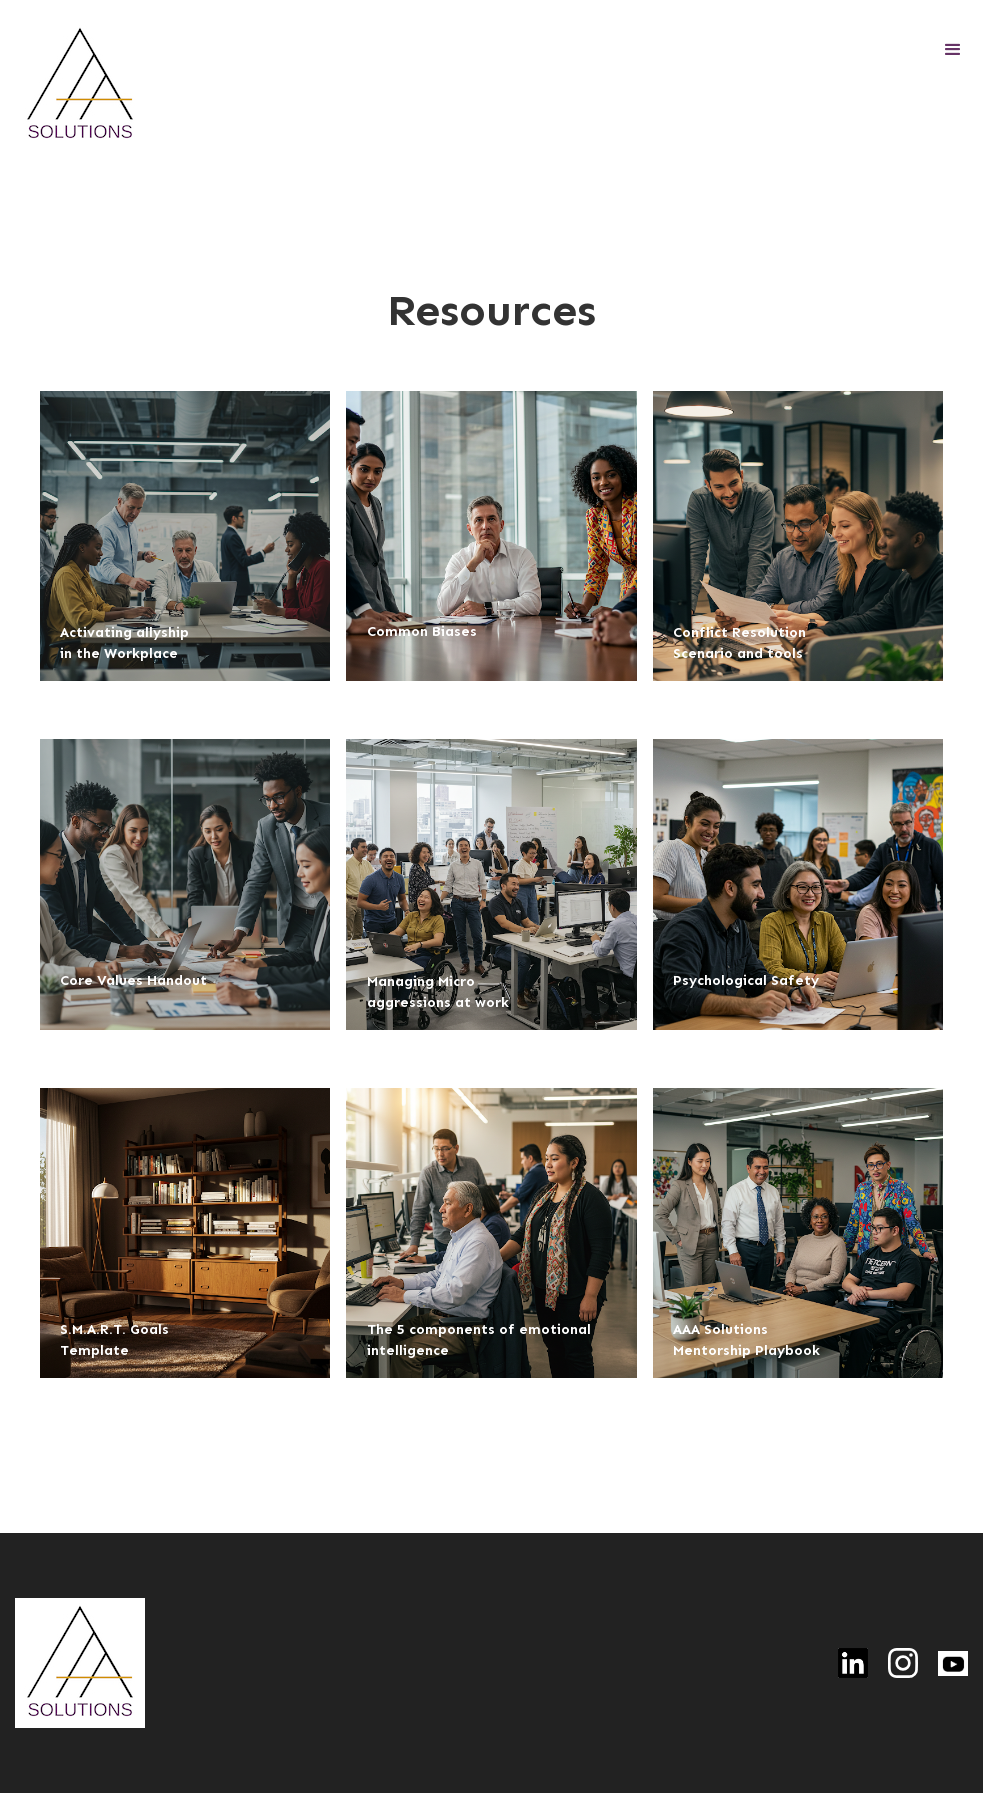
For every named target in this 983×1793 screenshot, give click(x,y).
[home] (80, 85)
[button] (953, 50)
